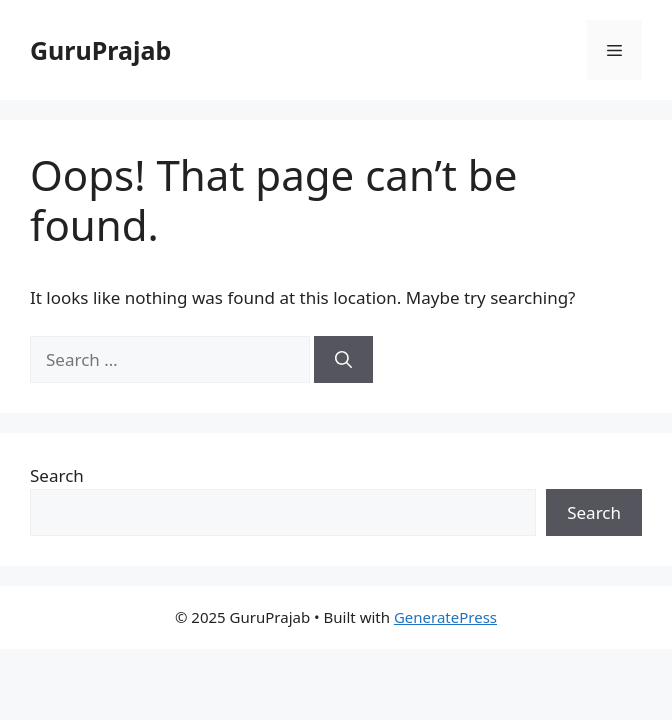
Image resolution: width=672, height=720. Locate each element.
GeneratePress (445, 617)
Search (57, 475)
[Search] (343, 360)
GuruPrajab (100, 50)
